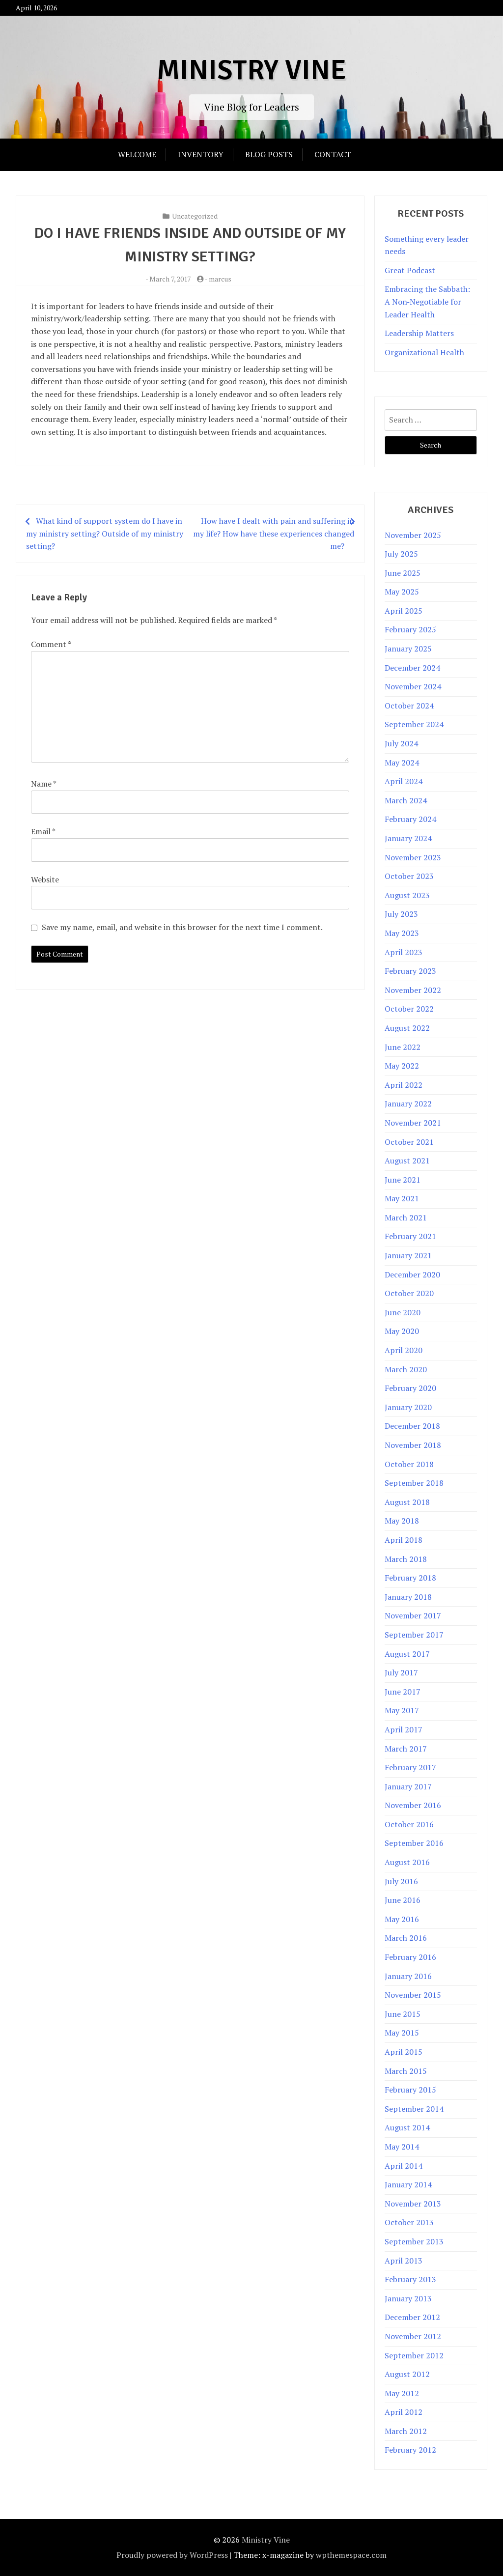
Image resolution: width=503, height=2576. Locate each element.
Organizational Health (424, 352)
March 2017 (406, 1748)
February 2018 (410, 1577)
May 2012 (402, 2393)
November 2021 (413, 1122)
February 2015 (410, 2089)
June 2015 (402, 2014)
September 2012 (414, 2355)
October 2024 (409, 705)
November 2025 (413, 535)
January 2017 (408, 1786)
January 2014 (408, 2184)
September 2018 (414, 1482)
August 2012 (407, 2374)
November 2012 (413, 2336)
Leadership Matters (419, 333)
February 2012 (410, 2449)
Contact (332, 154)
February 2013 (410, 2279)
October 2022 (409, 1008)
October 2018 (409, 1464)
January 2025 (408, 648)
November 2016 (413, 1805)
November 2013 (413, 2203)
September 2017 (414, 1634)
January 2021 (408, 1255)
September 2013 (414, 2241)
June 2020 (402, 1312)
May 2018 (402, 1520)
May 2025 (402, 591)
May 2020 (402, 1331)
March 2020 (406, 1369)
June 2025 (402, 572)
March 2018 (406, 1559)
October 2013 (409, 2222)
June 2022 (402, 1047)
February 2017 (410, 1767)
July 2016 (401, 1881)
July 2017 (401, 1672)
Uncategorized (195, 216)
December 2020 (412, 1274)
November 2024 (413, 686)
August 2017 (407, 1653)
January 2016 (408, 1976)
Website (45, 879)
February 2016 (410, 1957)
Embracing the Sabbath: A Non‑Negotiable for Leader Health (427, 301)
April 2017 (403, 1729)
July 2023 (401, 913)
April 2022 (403, 1084)
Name (43, 783)
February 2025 (410, 629)
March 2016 (406, 1937)
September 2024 (414, 724)
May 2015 (402, 2032)
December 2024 (412, 667)
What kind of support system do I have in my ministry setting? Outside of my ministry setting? (104, 533)
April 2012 (403, 2411)
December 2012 (412, 2317)
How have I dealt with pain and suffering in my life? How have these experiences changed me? (273, 533)
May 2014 (402, 2146)
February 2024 (410, 819)
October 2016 (409, 1824)
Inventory (201, 154)
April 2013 (403, 2260)
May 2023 (402, 933)
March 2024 (406, 800)
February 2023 (410, 970)
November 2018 (413, 1445)
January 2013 (408, 2298)
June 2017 (402, 1691)
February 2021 (410, 1236)
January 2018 (408, 1596)
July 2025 (401, 553)
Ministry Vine (251, 70)
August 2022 (407, 1027)
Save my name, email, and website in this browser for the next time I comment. (182, 927)
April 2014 (403, 2165)
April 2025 (403, 610)
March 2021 (406, 1217)
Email (43, 831)
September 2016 (414, 1843)
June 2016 (402, 1900)
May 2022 (402, 1065)
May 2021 (402, 1198)
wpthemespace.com (351, 2554)
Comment (51, 644)
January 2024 (408, 838)
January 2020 (408, 1407)
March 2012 (406, 2431)
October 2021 (409, 1141)
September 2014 (414, 2108)
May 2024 (402, 762)
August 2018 (407, 1502)
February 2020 (410, 1388)
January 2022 (408, 1103)
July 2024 (401, 743)
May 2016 (402, 1919)
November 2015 (413, 1994)
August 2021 (407, 1160)
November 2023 (413, 857)
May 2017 (402, 1710)
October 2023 (409, 876)
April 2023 (403, 952)
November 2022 (413, 990)
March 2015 (406, 2071)
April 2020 (403, 1350)
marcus (220, 278)
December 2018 (412, 1425)
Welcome (137, 154)
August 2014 (407, 2127)
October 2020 (409, 1293)
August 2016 (407, 1862)
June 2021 (402, 1179)
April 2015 (403, 2051)
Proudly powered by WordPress (172, 2554)
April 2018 (403, 1539)
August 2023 (407, 895)
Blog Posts (269, 154)
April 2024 (403, 781)
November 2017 (413, 1615)
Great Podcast (410, 270)
